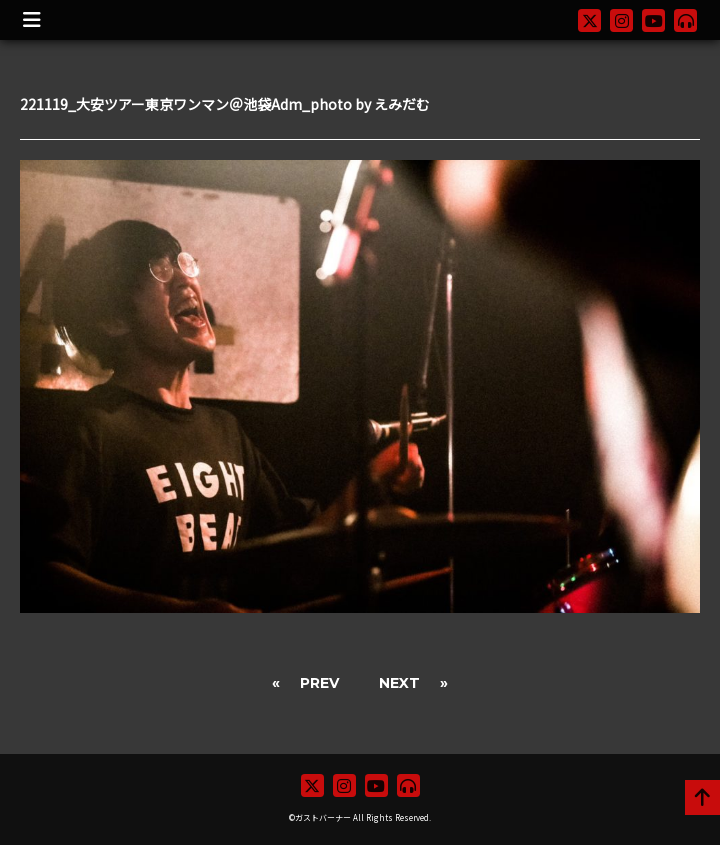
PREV (319, 683)
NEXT (399, 683)
